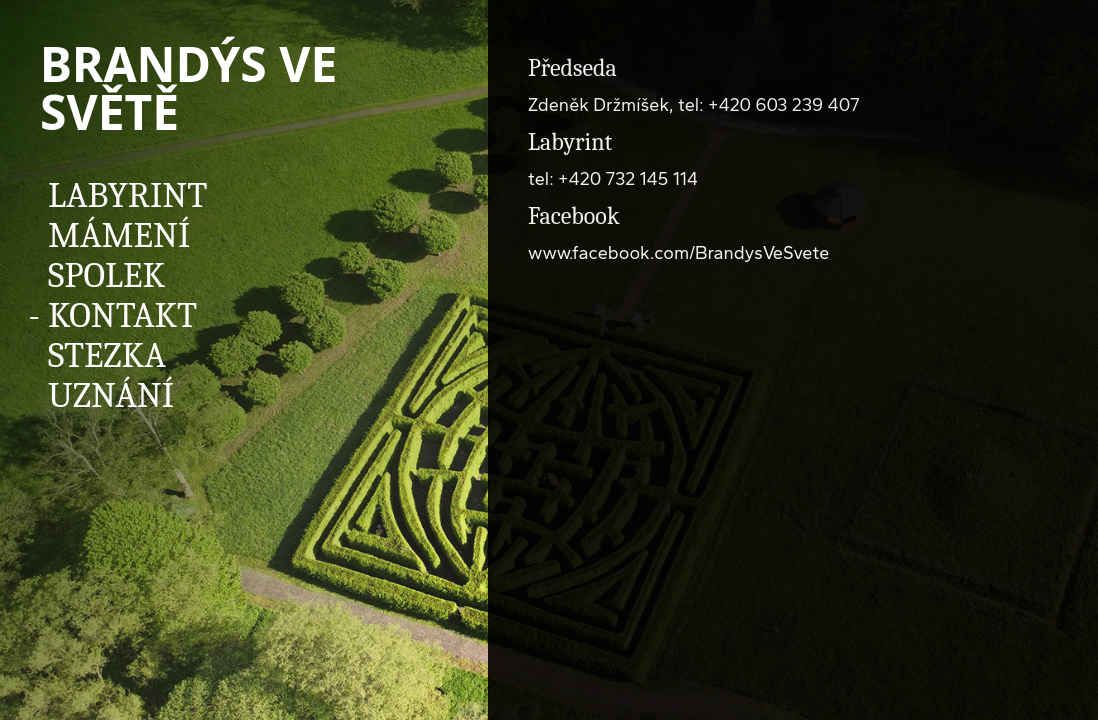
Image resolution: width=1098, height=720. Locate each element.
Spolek (106, 275)
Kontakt (122, 315)
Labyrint (127, 195)
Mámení (119, 235)
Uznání (111, 395)
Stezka (107, 355)
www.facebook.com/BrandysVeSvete (678, 253)
